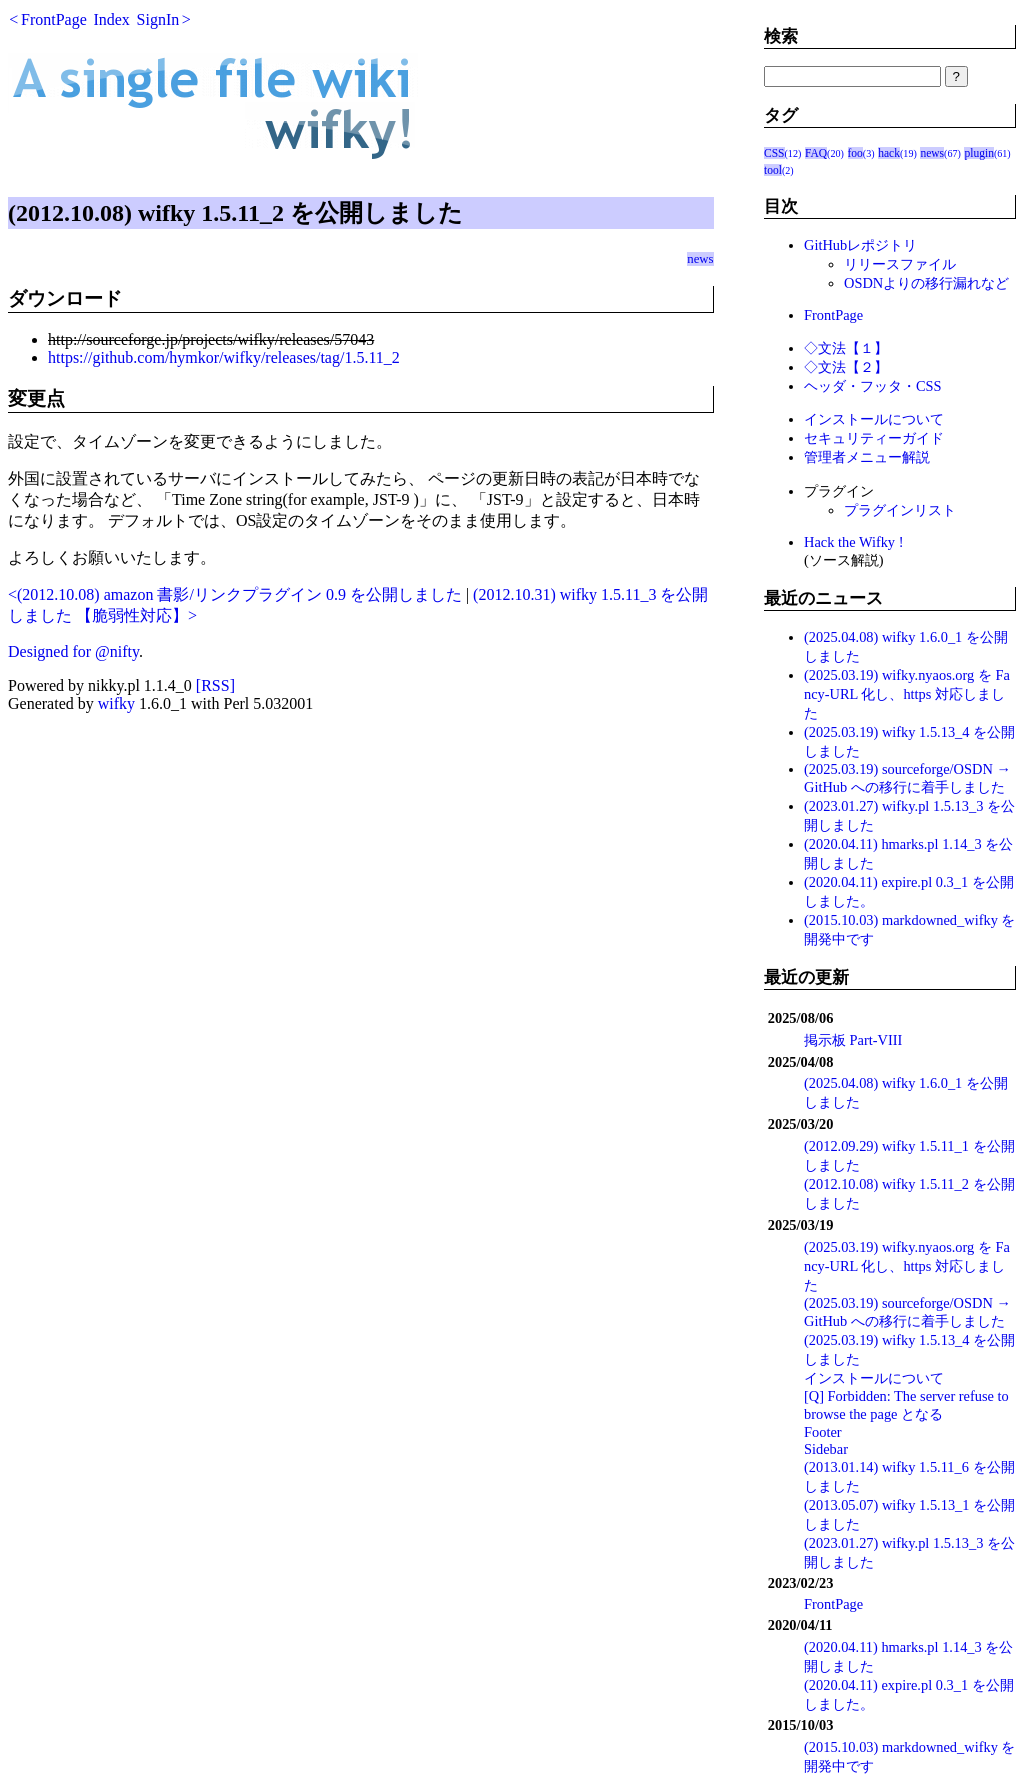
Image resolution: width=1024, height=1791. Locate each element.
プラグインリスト (900, 510)
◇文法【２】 (846, 367)
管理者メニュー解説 (867, 457)
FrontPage (54, 19)
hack (889, 153)
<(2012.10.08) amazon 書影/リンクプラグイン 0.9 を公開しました (235, 594)
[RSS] (215, 685)
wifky (116, 703)
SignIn (158, 19)
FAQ (816, 153)
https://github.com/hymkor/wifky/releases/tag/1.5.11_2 (224, 357)
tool (773, 170)
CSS (774, 153)
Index (111, 19)
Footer (823, 1432)
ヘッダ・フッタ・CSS (873, 386)
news (700, 259)
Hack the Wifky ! (853, 542)
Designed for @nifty (73, 651)
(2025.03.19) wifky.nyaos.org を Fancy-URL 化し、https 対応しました (907, 694)
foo (855, 153)
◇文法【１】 (846, 348)
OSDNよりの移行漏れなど (926, 283)
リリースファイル (900, 264)
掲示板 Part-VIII (853, 1040)
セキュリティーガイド (874, 438)
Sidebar (826, 1449)
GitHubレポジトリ (860, 245)
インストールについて (874, 419)
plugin (978, 153)
